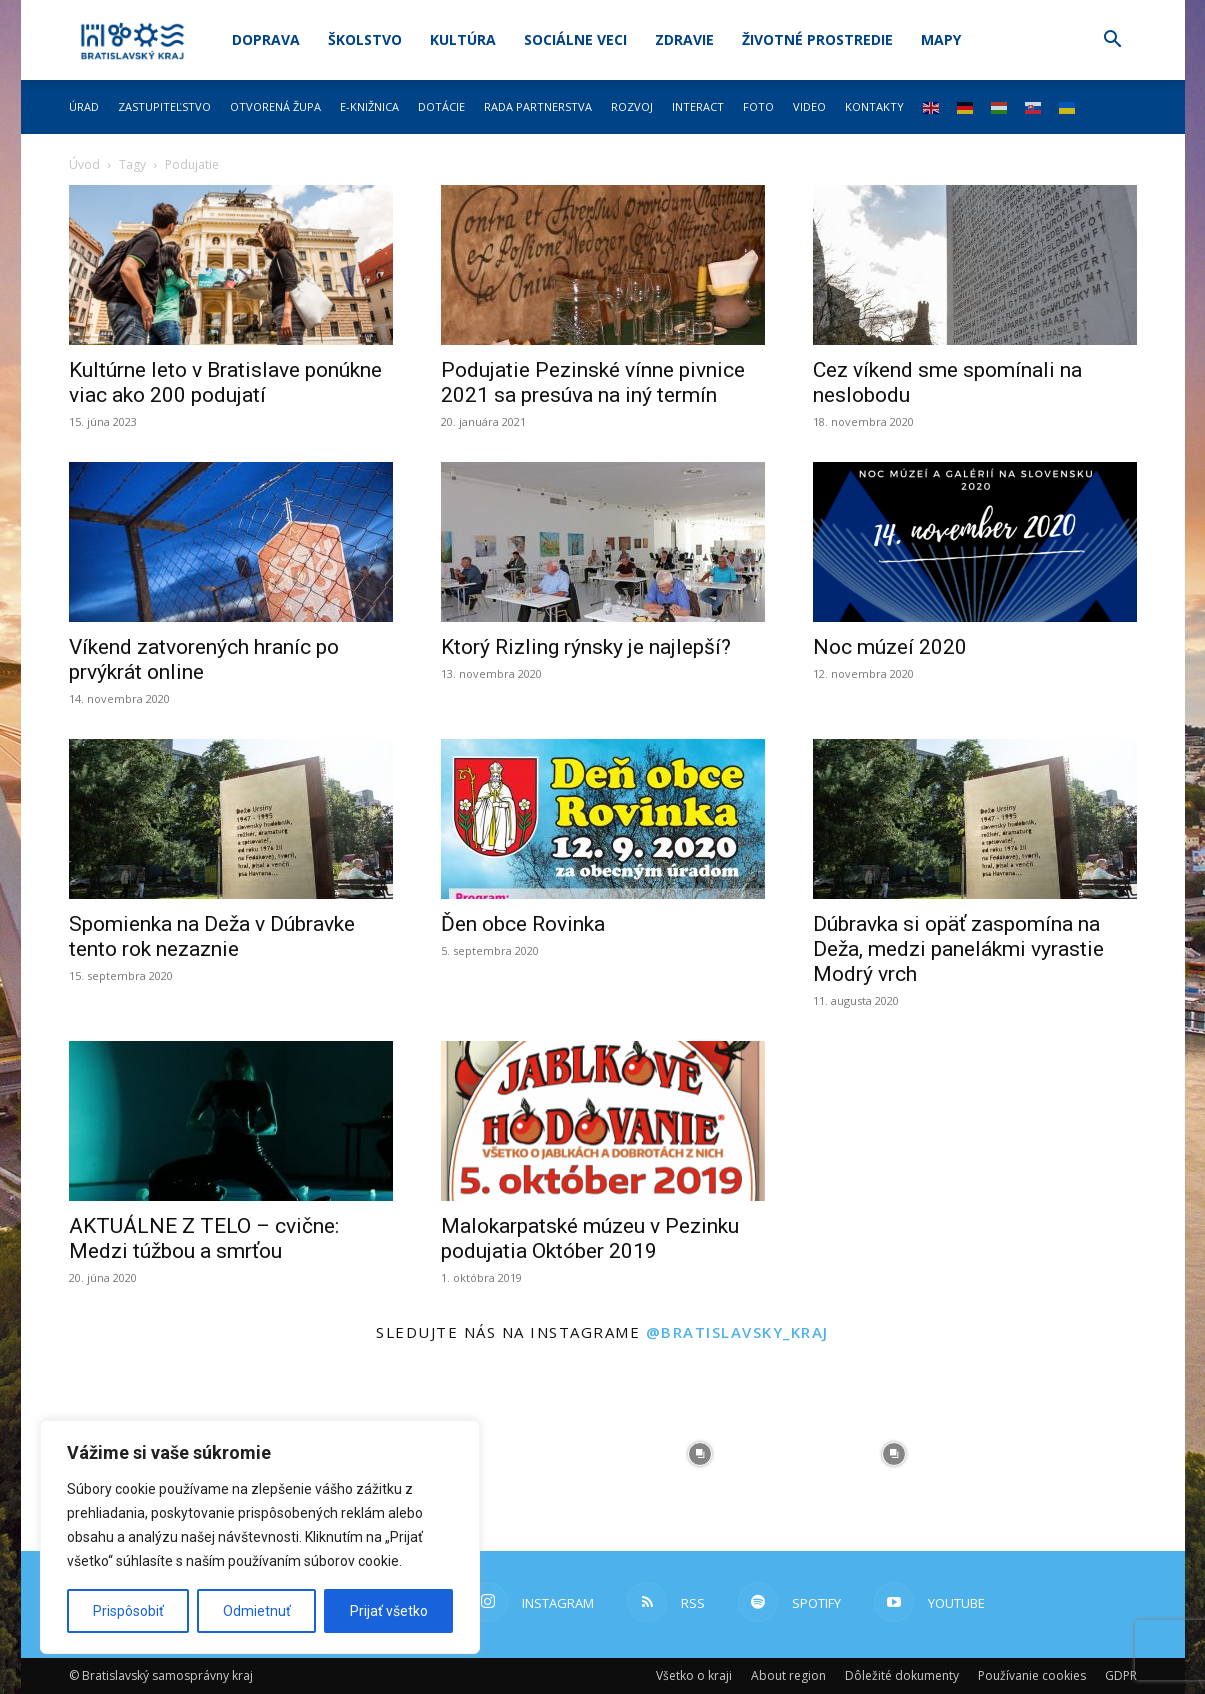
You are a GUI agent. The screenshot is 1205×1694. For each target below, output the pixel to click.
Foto (758, 106)
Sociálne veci (575, 39)
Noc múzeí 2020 (890, 647)
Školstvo (365, 39)
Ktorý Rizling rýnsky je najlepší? (586, 647)
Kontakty (874, 106)
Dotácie (441, 106)
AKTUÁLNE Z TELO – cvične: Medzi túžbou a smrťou (204, 1238)
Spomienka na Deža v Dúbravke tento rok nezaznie (212, 936)
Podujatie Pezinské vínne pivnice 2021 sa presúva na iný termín (593, 382)
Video (809, 106)
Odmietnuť (257, 1611)
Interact (698, 106)
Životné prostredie (817, 39)
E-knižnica (369, 106)
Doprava (266, 39)
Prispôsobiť (128, 1611)
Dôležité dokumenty (902, 1675)
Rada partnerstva (538, 106)
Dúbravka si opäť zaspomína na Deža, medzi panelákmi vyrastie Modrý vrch (958, 949)
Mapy (941, 39)
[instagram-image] (506, 1454)
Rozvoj (632, 106)
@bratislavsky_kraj (737, 1332)
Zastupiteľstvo (164, 106)
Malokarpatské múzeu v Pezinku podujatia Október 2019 (590, 1238)
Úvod (84, 164)
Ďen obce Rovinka (523, 924)
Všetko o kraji (694, 1675)
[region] (260, 1537)
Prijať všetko (389, 1611)
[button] (1113, 41)
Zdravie (684, 39)
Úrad (84, 106)
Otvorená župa (275, 106)
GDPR (1121, 1675)
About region (788, 1675)
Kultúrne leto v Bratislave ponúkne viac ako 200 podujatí (225, 382)
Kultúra (463, 39)
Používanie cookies (1032, 1675)
